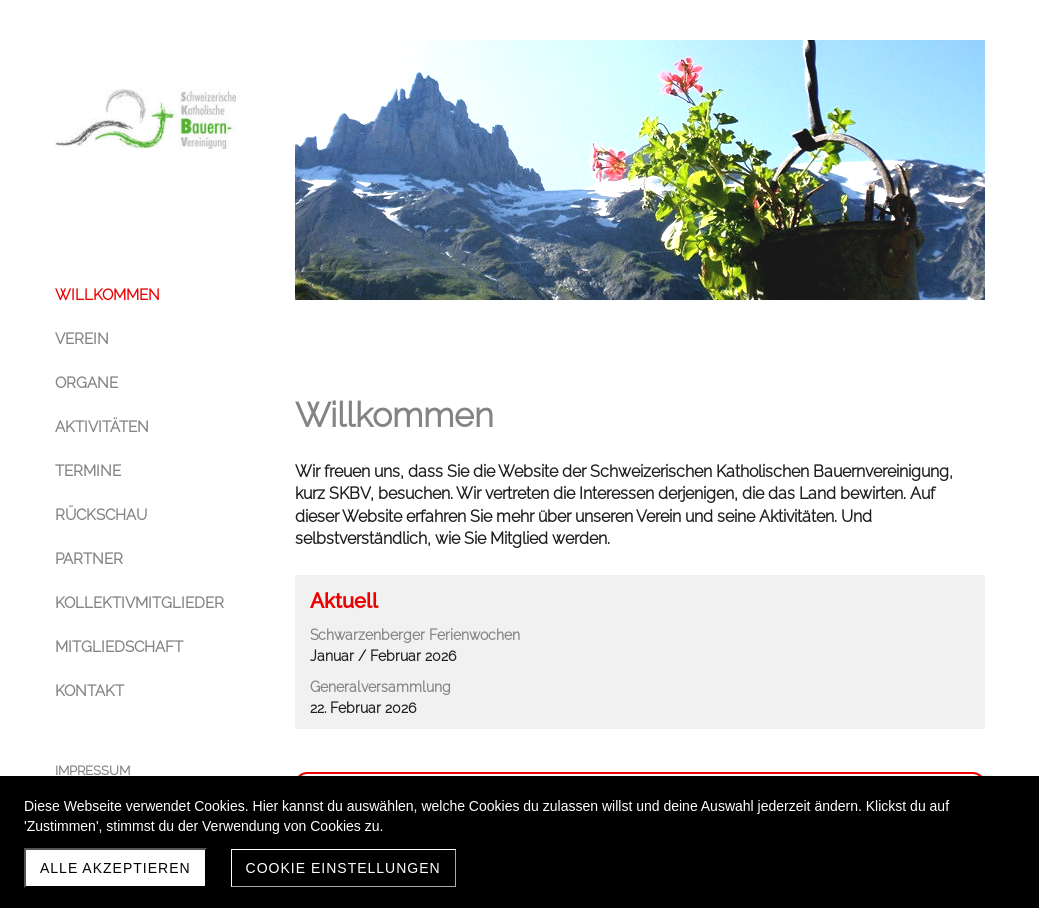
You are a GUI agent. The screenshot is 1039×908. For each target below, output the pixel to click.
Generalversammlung (380, 687)
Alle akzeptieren (115, 868)
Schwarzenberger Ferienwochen (415, 635)
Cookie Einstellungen (343, 868)
